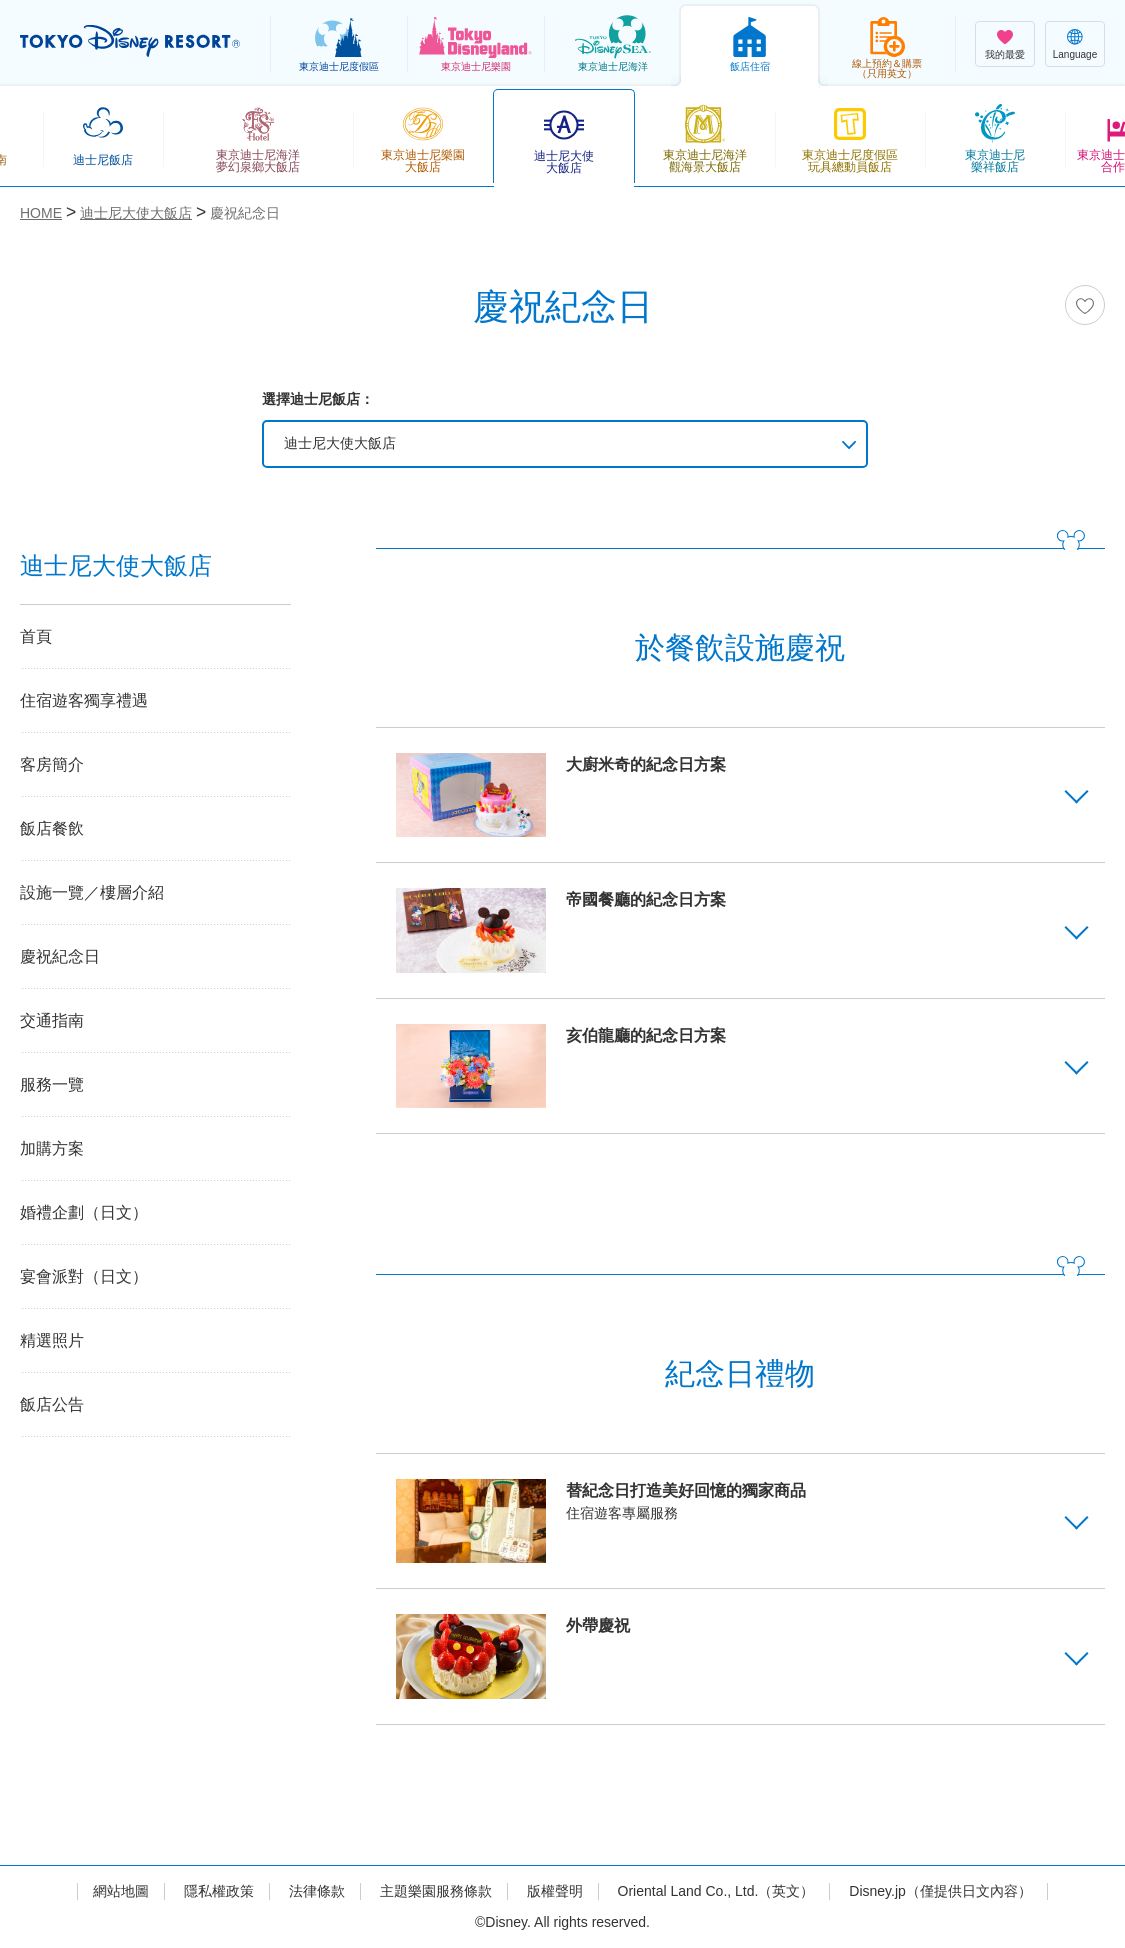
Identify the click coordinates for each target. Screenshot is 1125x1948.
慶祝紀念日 (60, 956)
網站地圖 (121, 1891)
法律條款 (317, 1891)
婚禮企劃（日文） (84, 1212)
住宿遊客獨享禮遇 (84, 700)
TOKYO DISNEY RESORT (130, 41)
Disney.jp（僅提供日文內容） (940, 1891)
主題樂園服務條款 (436, 1891)
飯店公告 (52, 1404)
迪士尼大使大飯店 (340, 443)
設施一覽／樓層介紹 (92, 892)
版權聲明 (555, 1891)
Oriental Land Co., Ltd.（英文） (716, 1891)
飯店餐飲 (52, 828)
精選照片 (52, 1340)
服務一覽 (52, 1084)
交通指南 (52, 1020)
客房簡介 (52, 764)
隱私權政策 (219, 1891)
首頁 (36, 636)
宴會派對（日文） (84, 1276)
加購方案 (52, 1148)
